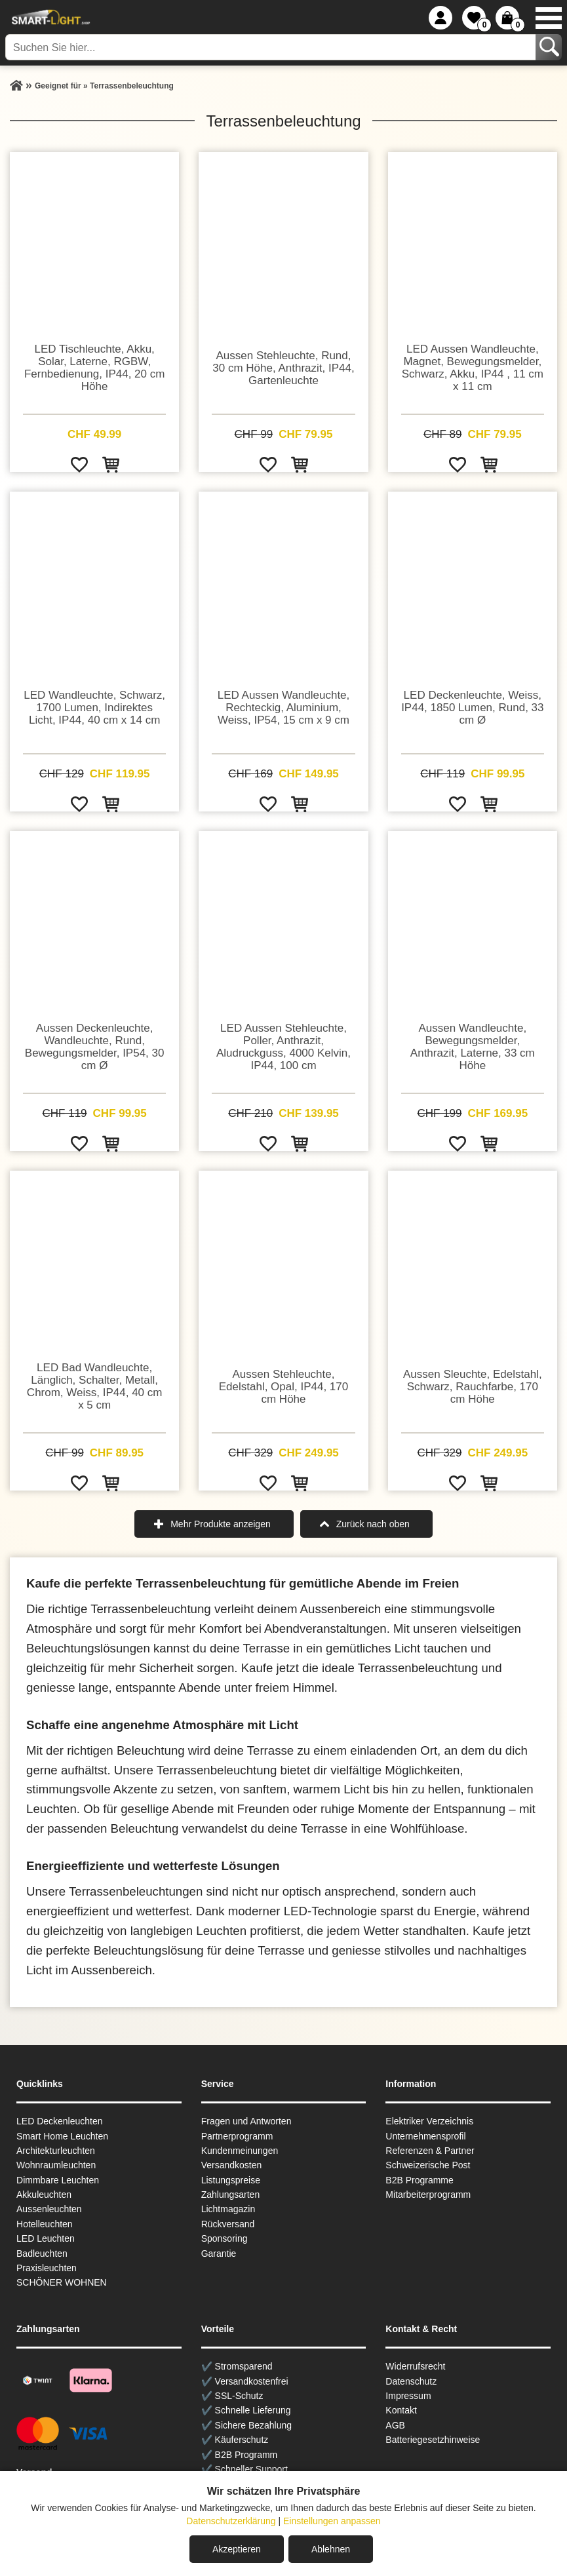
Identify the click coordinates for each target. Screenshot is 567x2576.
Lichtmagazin (228, 2209)
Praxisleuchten (46, 2268)
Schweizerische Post (427, 2165)
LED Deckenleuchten (59, 2121)
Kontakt (400, 2410)
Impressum (408, 2396)
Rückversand (228, 2224)
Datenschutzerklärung (230, 2521)
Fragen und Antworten (246, 2121)
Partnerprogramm (237, 2136)
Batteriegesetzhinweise (432, 2439)
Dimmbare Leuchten (57, 2180)
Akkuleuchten (43, 2194)
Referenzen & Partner (429, 2150)
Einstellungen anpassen (332, 2521)
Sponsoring (224, 2238)
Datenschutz (411, 2381)
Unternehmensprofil (425, 2136)
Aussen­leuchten (49, 2209)
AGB (395, 2425)
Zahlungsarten (230, 2194)
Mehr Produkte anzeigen (220, 1524)
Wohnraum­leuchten (56, 2165)
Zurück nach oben (373, 1524)
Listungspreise (230, 2180)
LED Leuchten (45, 2238)
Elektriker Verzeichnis (429, 2121)
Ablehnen (330, 2549)
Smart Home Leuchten (62, 2136)
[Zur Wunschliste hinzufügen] (78, 464)
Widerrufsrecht (415, 2366)
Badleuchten (42, 2253)
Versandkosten (231, 2165)
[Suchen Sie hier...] (271, 47)
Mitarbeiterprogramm (428, 2194)
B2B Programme (419, 2180)
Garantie (219, 2253)
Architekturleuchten (55, 2150)
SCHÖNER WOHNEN (61, 2282)
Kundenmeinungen (240, 2150)
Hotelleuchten (44, 2224)
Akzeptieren (236, 2549)
